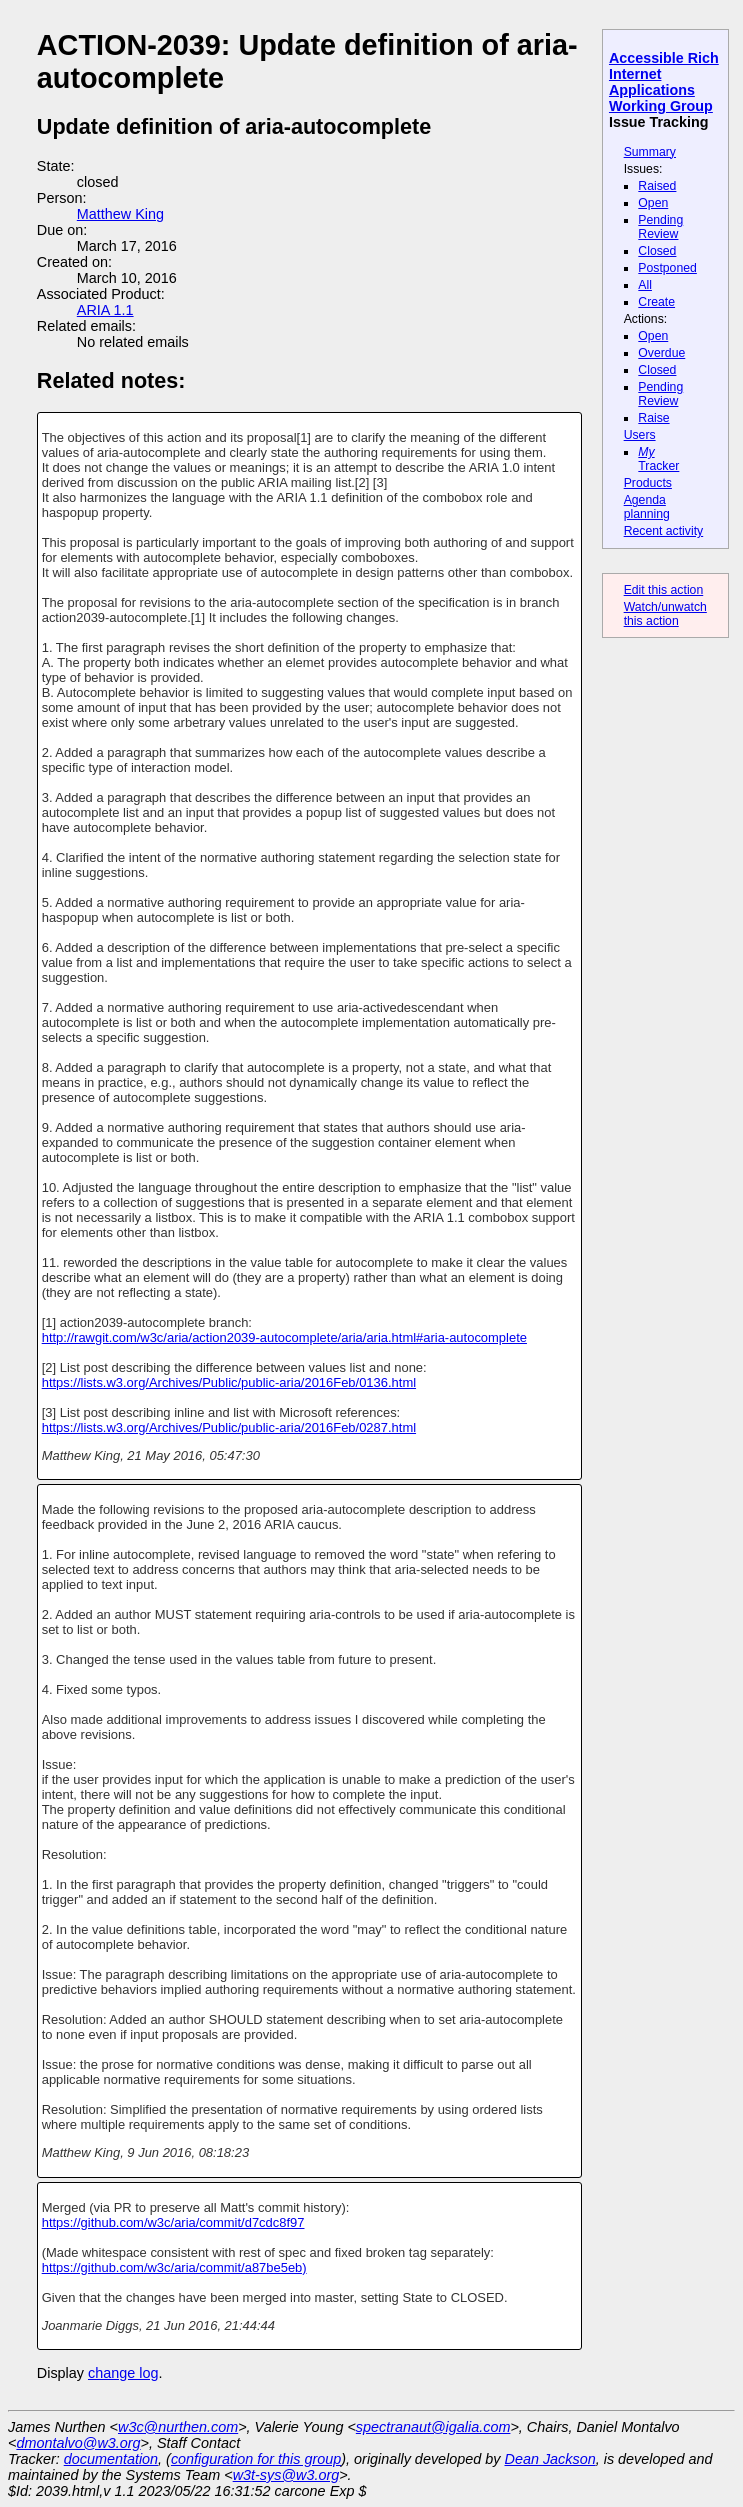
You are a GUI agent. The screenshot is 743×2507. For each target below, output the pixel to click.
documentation (111, 2459)
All (645, 285)
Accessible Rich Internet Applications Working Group (664, 82)
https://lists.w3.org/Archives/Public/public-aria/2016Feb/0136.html (229, 1382)
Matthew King (120, 214)
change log (123, 2373)
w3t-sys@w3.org (286, 2475)
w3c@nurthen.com (178, 2427)
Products (648, 483)
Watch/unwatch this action (665, 614)
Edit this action (664, 590)
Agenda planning (647, 507)
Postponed (667, 268)
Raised (657, 186)
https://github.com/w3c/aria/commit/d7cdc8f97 (173, 2222)
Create (656, 302)
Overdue (661, 353)
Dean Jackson (550, 2459)
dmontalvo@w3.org (78, 2443)
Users (640, 435)
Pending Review (660, 227)
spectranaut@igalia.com (433, 2427)
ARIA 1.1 (105, 310)
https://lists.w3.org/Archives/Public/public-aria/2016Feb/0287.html (229, 1427)
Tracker (658, 459)
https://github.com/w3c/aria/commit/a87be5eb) (174, 2267)
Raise (653, 418)
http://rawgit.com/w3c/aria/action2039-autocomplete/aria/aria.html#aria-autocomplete (284, 1337)
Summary (650, 152)
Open (653, 203)
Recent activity (664, 531)
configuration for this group (256, 2459)
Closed (657, 251)
